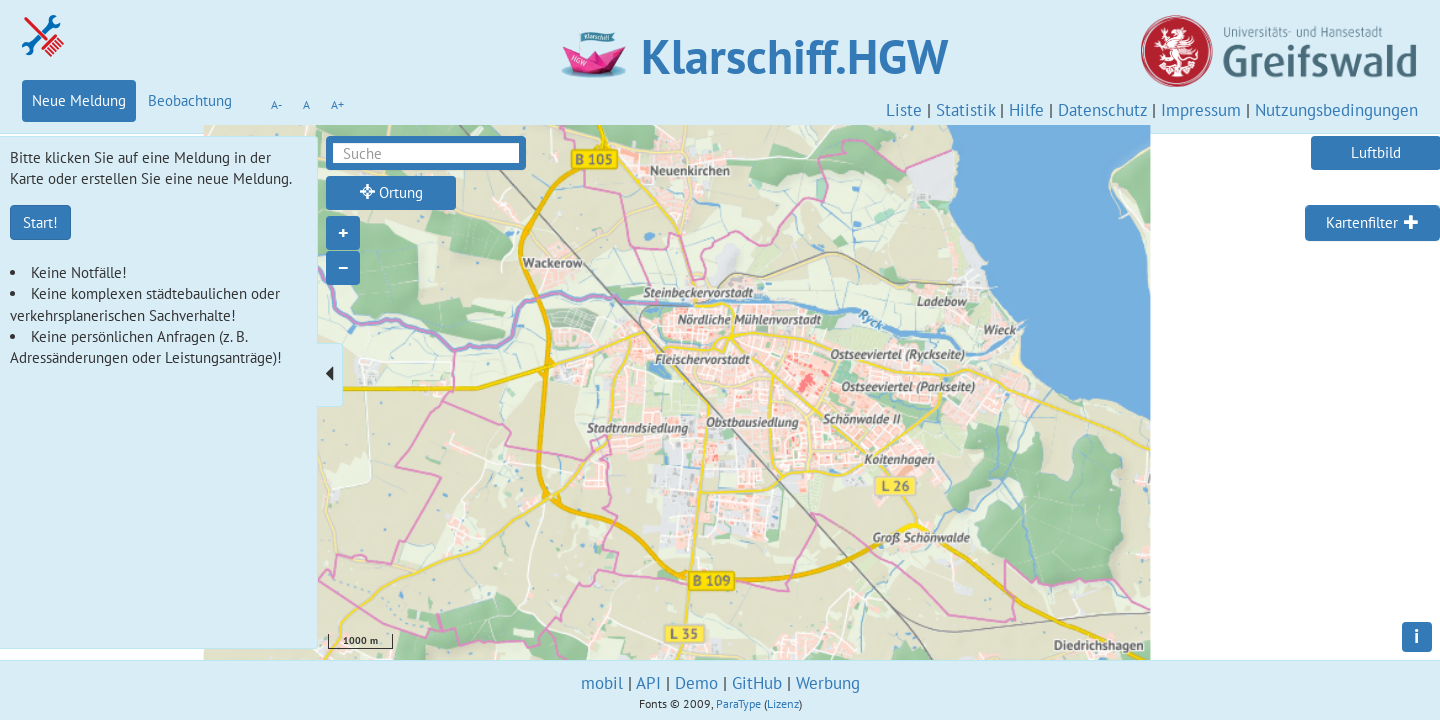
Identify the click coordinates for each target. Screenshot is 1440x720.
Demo (696, 683)
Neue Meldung (79, 100)
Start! (40, 222)
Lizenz (783, 703)
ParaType (738, 703)
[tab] (1372, 223)
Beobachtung (190, 100)
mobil (602, 683)
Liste (904, 110)
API (648, 683)
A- (276, 104)
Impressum (1201, 110)
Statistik (965, 110)
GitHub (757, 683)
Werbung (828, 683)
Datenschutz (1102, 110)
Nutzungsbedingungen (1336, 110)
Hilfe (1026, 110)
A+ (337, 104)
